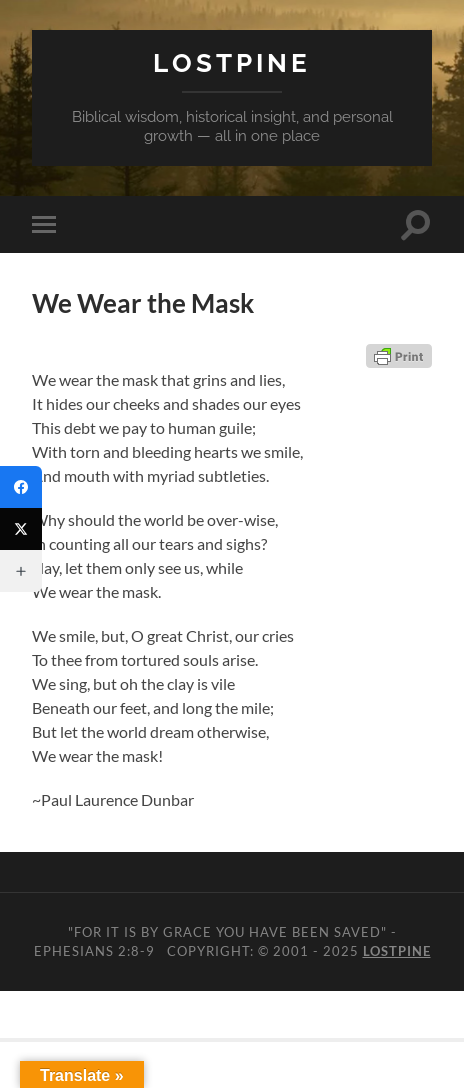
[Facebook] (21, 487)
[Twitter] (21, 529)
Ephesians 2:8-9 (94, 951)
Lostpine (232, 62)
